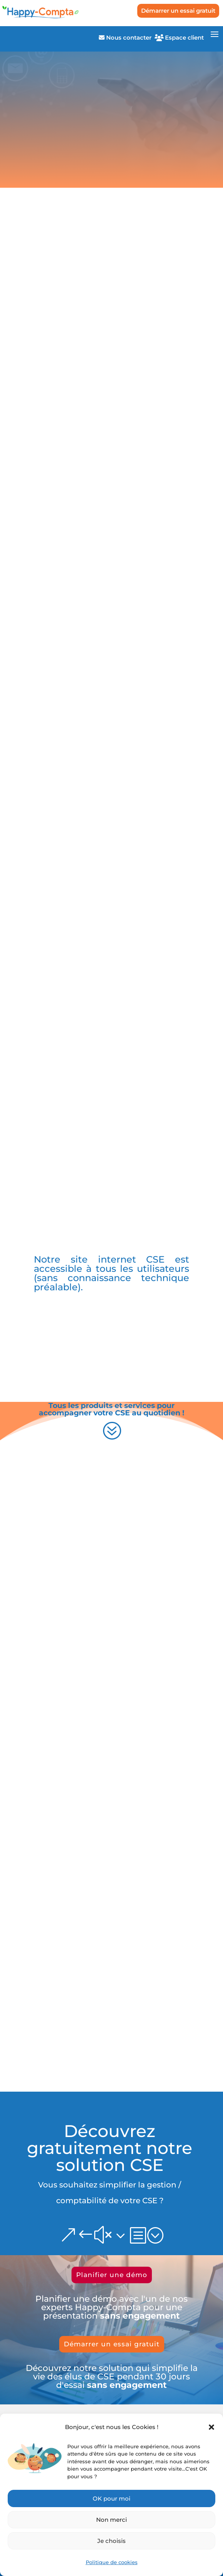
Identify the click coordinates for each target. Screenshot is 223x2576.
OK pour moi (111, 2498)
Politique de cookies (112, 2562)
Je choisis (111, 2540)
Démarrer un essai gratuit (178, 10)
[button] (211, 2427)
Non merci (111, 2519)
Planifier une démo (111, 2275)
